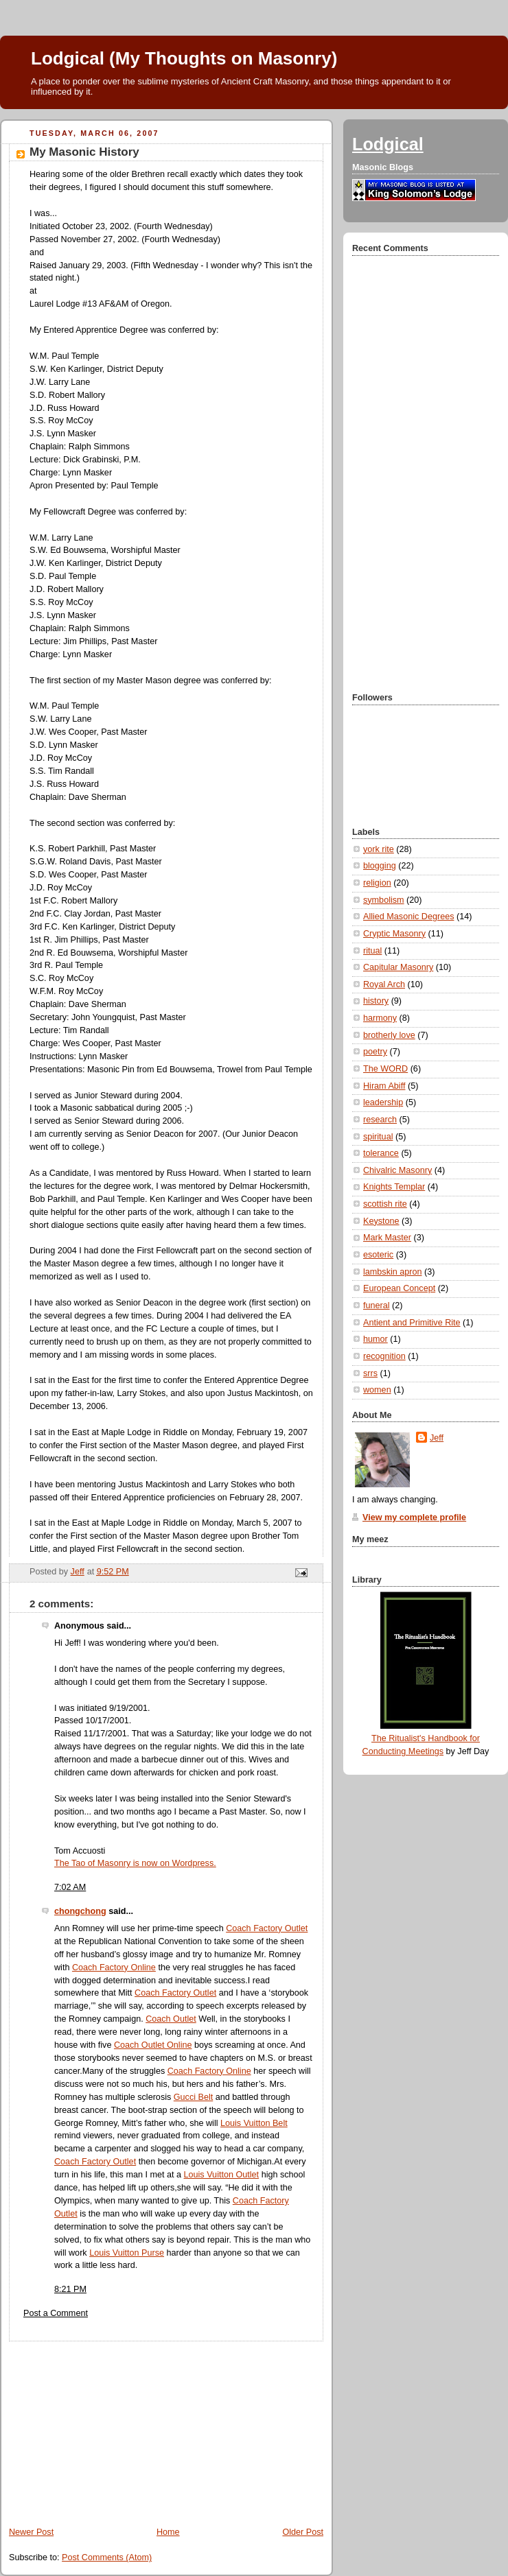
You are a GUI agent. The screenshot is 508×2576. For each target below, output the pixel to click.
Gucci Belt (193, 2097)
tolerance (381, 1153)
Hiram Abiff (384, 1086)
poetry (375, 1051)
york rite (378, 849)
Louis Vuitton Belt (254, 2123)
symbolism (383, 900)
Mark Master (387, 1237)
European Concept (399, 1288)
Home (168, 2532)
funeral (376, 1305)
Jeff (436, 1438)
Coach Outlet (171, 2019)
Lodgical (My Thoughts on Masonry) (184, 58)
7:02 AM (70, 1887)
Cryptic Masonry (394, 933)
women (377, 1390)
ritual (372, 951)
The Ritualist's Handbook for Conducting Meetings (421, 1739)
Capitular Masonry (398, 967)
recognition (384, 1356)
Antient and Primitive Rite (412, 1322)
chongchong (80, 1911)
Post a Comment (55, 2313)
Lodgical (388, 144)
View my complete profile (414, 1517)
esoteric (378, 1255)
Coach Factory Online (114, 1967)
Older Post (302, 2532)
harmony (380, 1018)
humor (375, 1339)
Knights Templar (394, 1187)
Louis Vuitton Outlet (221, 2174)
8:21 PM (70, 2289)
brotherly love (389, 1035)
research (380, 1119)
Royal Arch (384, 984)
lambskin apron (392, 1272)
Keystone (381, 1221)
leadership (383, 1102)
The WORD (385, 1069)
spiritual (378, 1137)
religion (377, 883)
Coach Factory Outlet (267, 1928)
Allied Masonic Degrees (408, 916)
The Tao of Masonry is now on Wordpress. (135, 1863)
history (376, 1001)
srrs (370, 1373)
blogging (379, 866)
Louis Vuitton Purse (126, 2253)
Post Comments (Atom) (107, 2557)
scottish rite (385, 1204)
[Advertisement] (103, 2427)
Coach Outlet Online (153, 2045)
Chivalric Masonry (397, 1170)
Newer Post (31, 2532)
